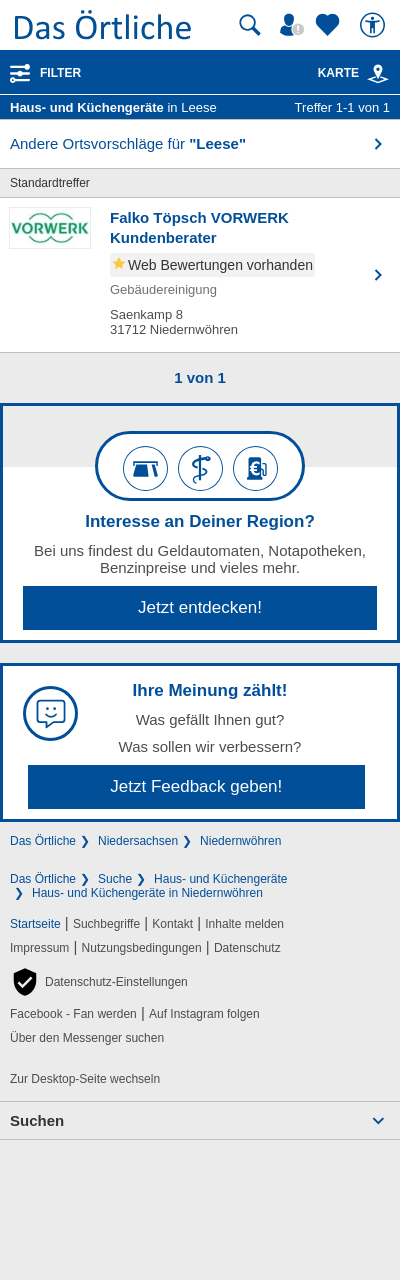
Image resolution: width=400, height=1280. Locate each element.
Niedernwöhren (240, 841)
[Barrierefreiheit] (375, 25)
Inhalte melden (244, 924)
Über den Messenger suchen (87, 1038)
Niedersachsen (138, 841)
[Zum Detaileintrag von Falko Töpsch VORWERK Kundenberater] (200, 275)
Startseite (35, 924)
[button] (99, 982)
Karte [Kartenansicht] (354, 73)
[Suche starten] (250, 25)
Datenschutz (247, 948)
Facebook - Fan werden (73, 1014)
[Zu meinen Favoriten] (330, 25)
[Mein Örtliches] (295, 25)
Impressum (39, 948)
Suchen (37, 1120)
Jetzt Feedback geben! (196, 786)
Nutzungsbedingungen (142, 948)
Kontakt (172, 924)
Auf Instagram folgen (204, 1014)
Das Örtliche (43, 841)
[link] (378, 74)
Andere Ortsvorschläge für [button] (128, 143)
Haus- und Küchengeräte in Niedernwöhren (147, 893)
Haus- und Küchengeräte (220, 879)
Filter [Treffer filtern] (60, 73)
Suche (115, 879)
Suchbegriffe (106, 924)
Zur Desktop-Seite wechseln (85, 1079)
